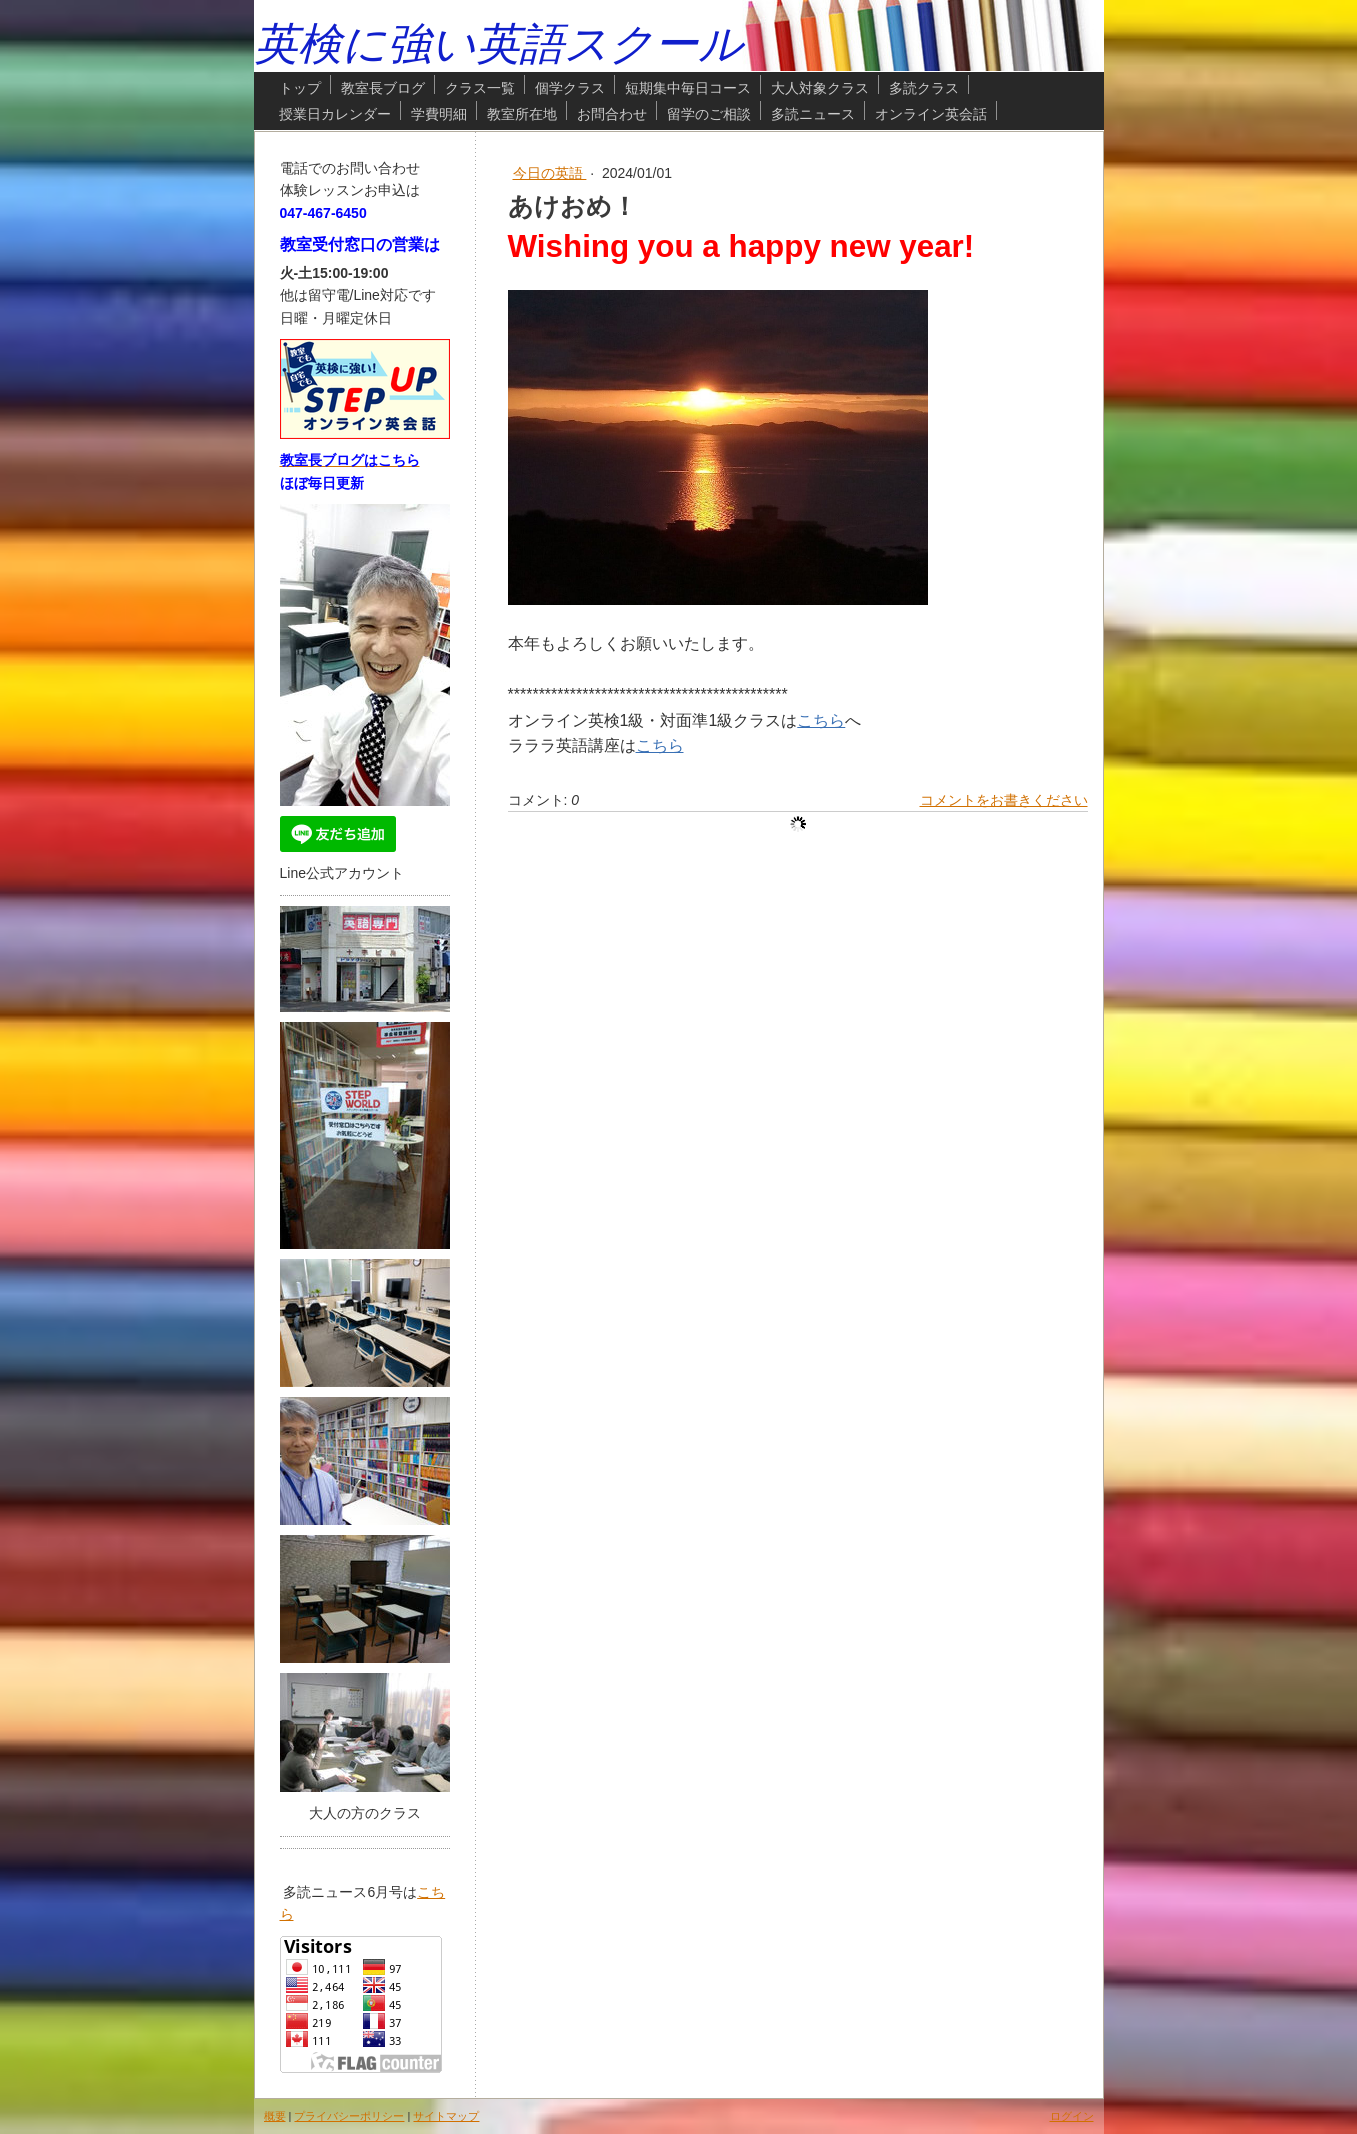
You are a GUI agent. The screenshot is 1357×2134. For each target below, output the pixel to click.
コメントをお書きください (1004, 800)
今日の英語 (550, 173)
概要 (275, 2116)
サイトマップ (446, 2116)
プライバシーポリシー (349, 2116)
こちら (821, 720)
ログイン (1072, 2116)
